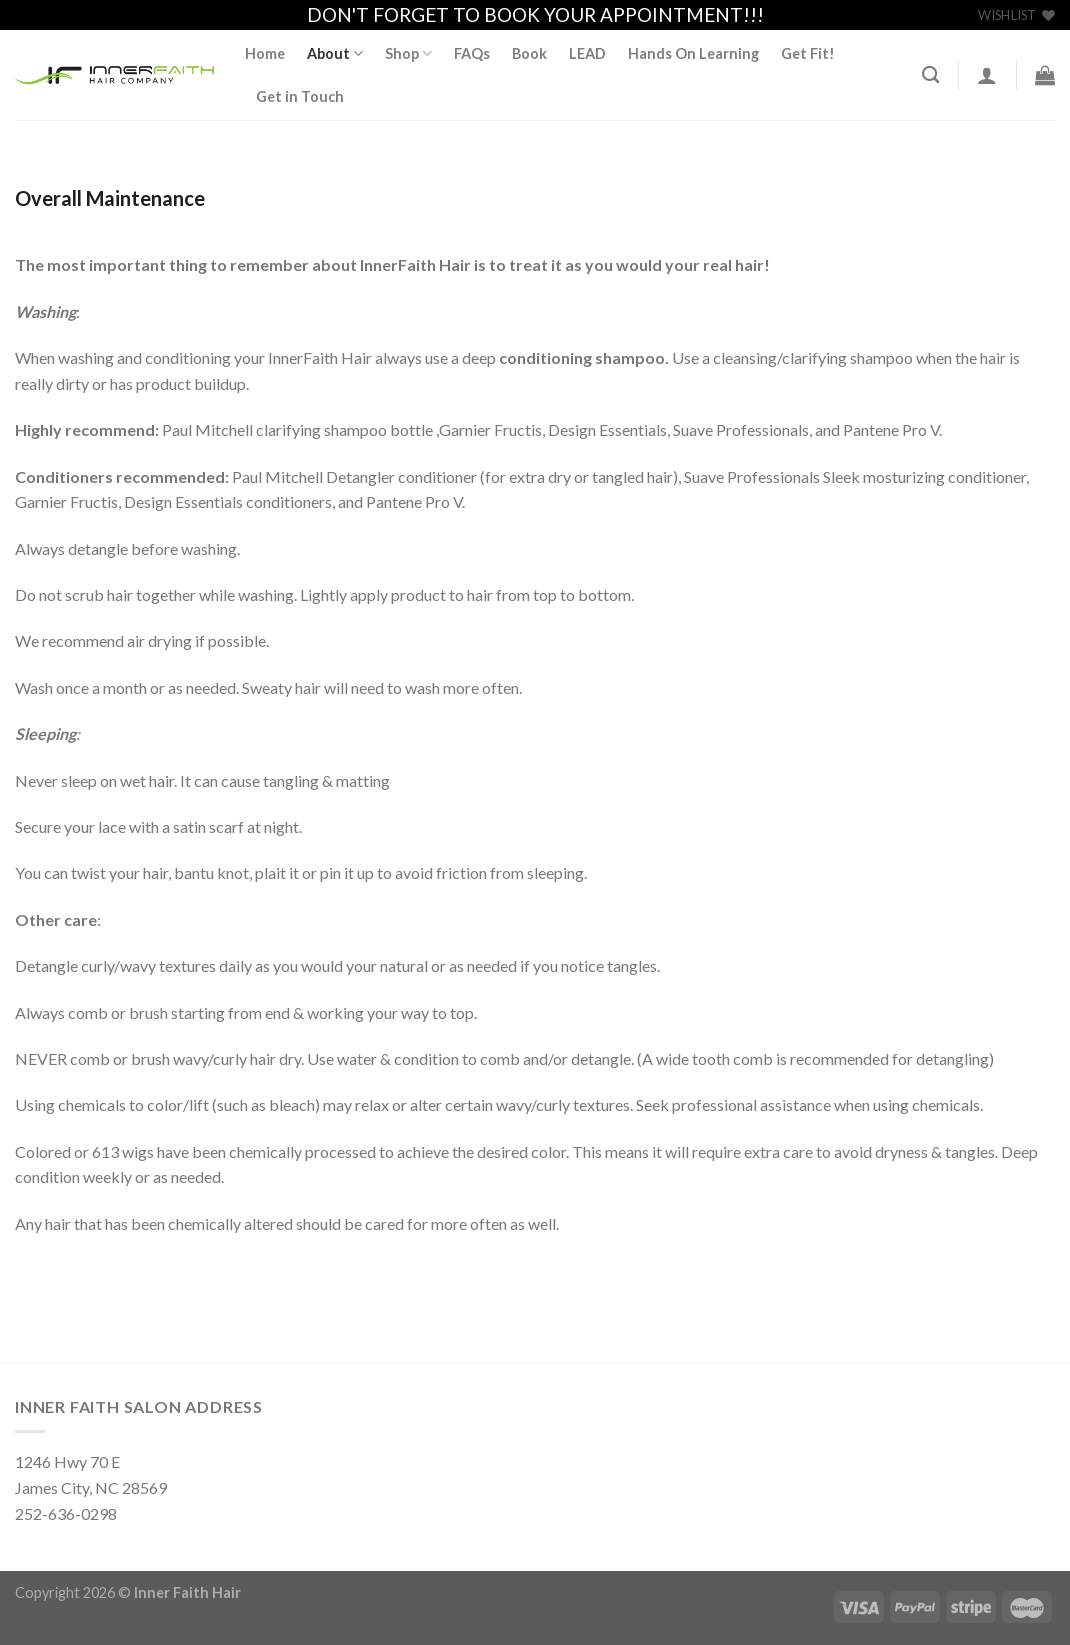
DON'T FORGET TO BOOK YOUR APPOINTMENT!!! (535, 14)
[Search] (930, 75)
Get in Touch (300, 96)
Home (265, 53)
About (335, 53)
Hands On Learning (693, 53)
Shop (408, 53)
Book (529, 53)
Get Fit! (808, 53)
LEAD (587, 53)
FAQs (472, 53)
